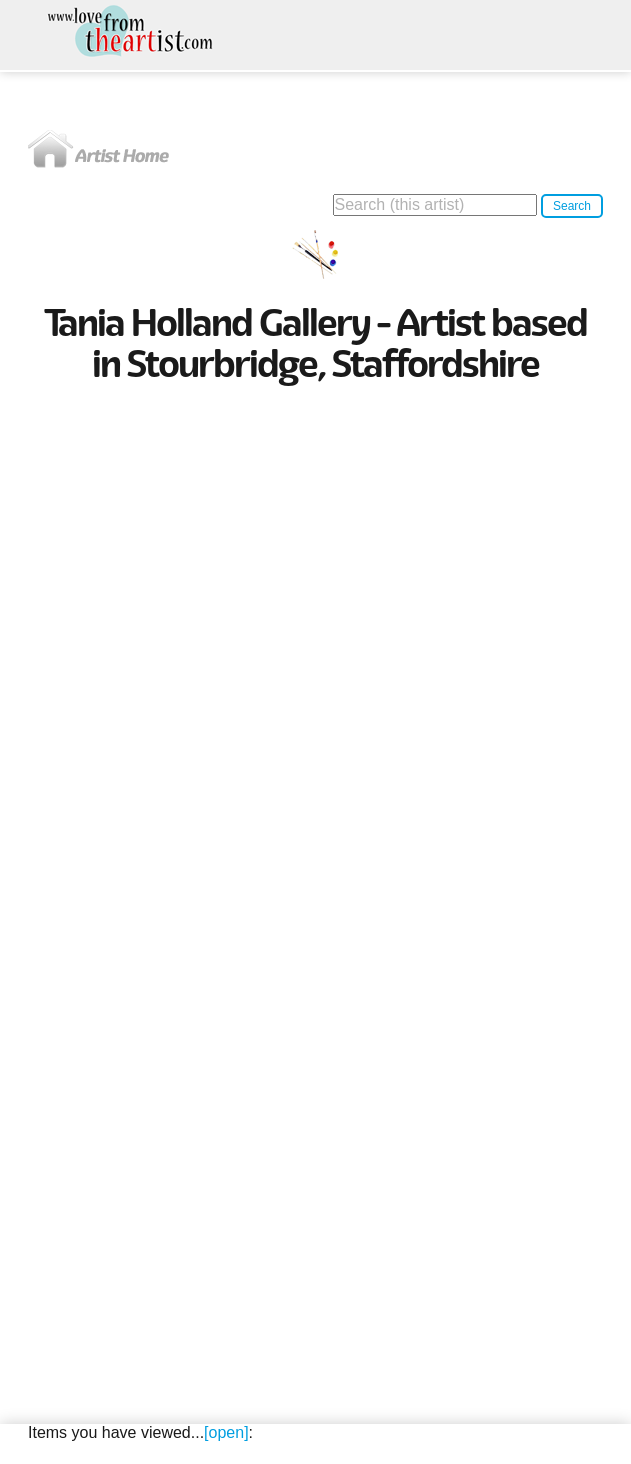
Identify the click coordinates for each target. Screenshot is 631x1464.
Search (572, 206)
